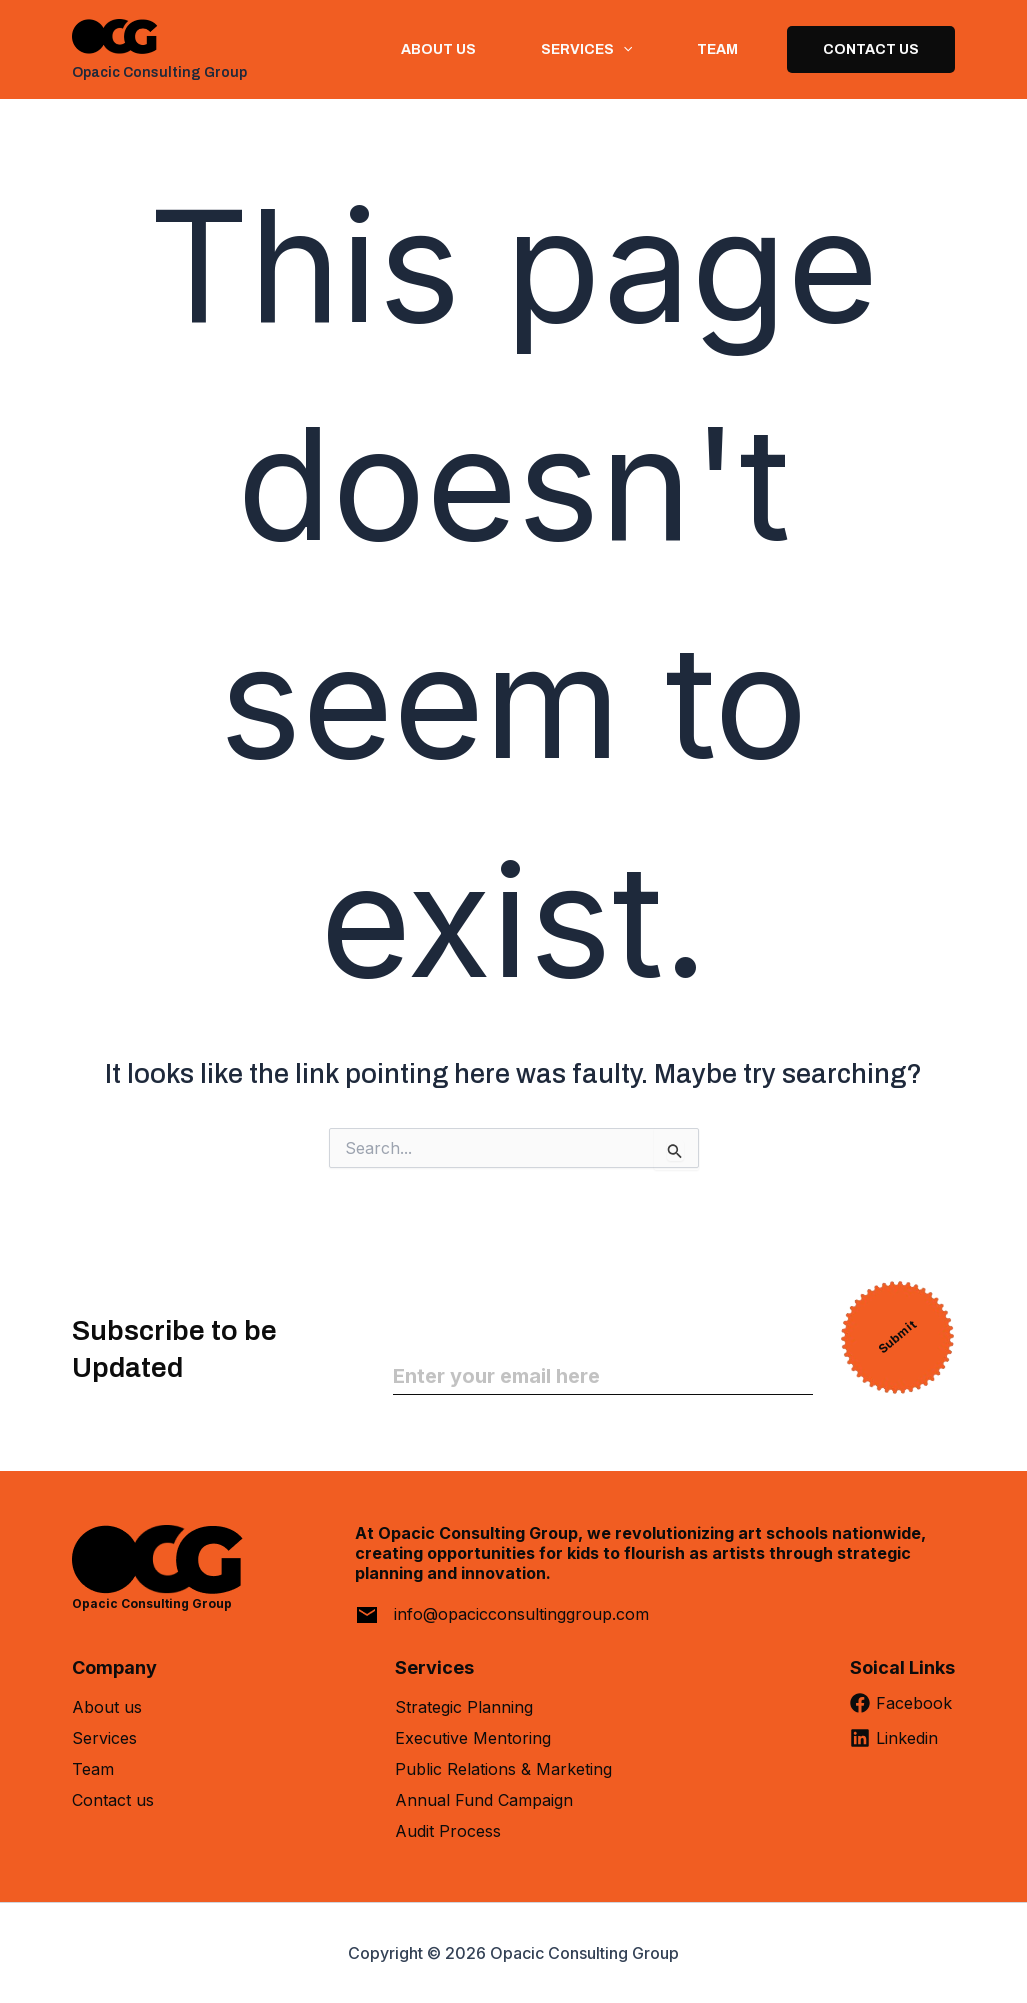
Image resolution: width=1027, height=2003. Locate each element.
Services (104, 1738)
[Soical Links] (902, 1675)
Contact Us (871, 49)
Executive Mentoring (473, 1738)
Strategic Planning (464, 1707)
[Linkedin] (902, 1745)
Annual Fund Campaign (484, 1800)
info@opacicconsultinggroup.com (521, 1614)
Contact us (113, 1800)
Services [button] (585, 49)
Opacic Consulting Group (159, 72)
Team (716, 49)
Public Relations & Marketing (503, 1769)
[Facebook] (902, 1710)
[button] (622, 49)
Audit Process (448, 1831)
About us (437, 49)
